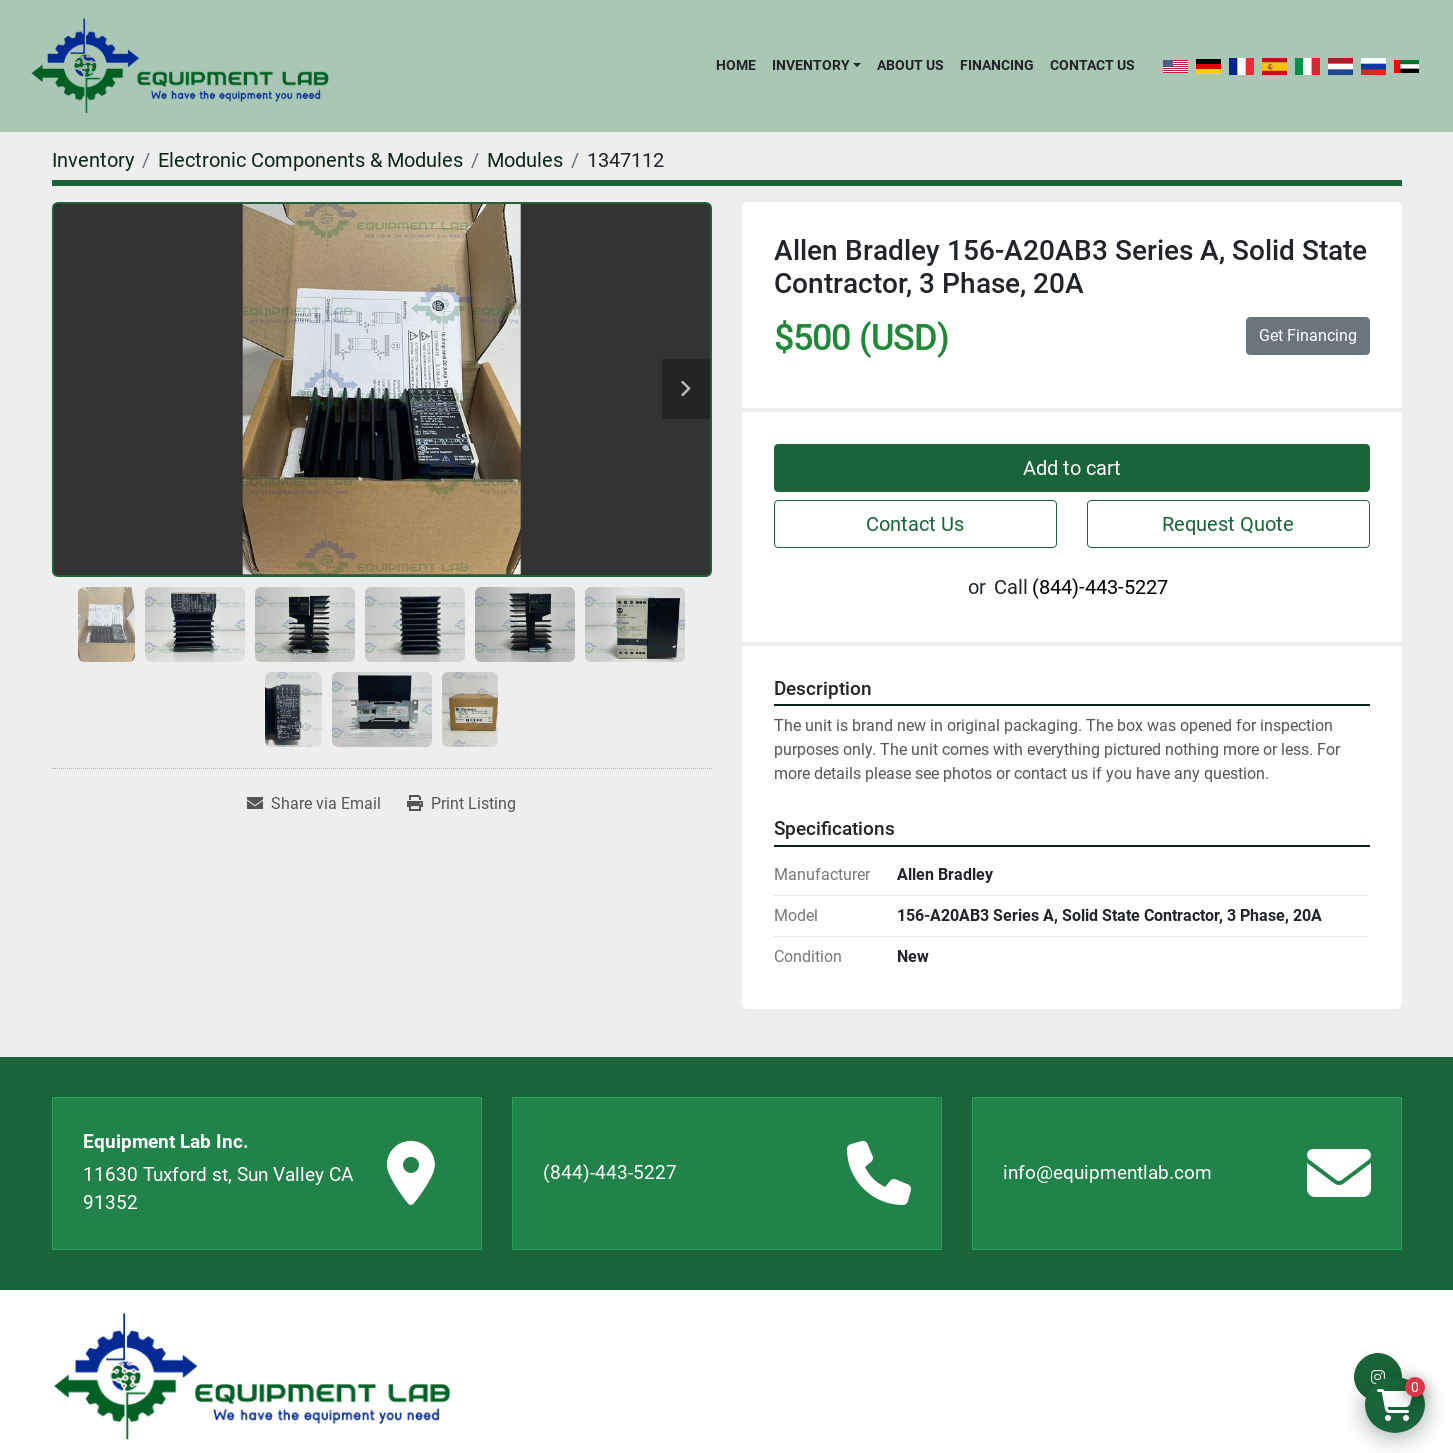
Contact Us (1092, 65)
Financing (997, 65)
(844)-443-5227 (1100, 587)
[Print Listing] (461, 804)
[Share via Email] (314, 804)
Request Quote (1228, 524)
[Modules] (525, 160)
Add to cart (1072, 468)
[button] (816, 65)
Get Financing (1308, 335)
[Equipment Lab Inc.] (252, 1376)
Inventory (811, 65)
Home (736, 65)
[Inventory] (93, 160)
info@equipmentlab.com (1107, 1172)
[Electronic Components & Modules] (310, 160)
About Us (910, 65)
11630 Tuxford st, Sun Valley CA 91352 (218, 1189)
